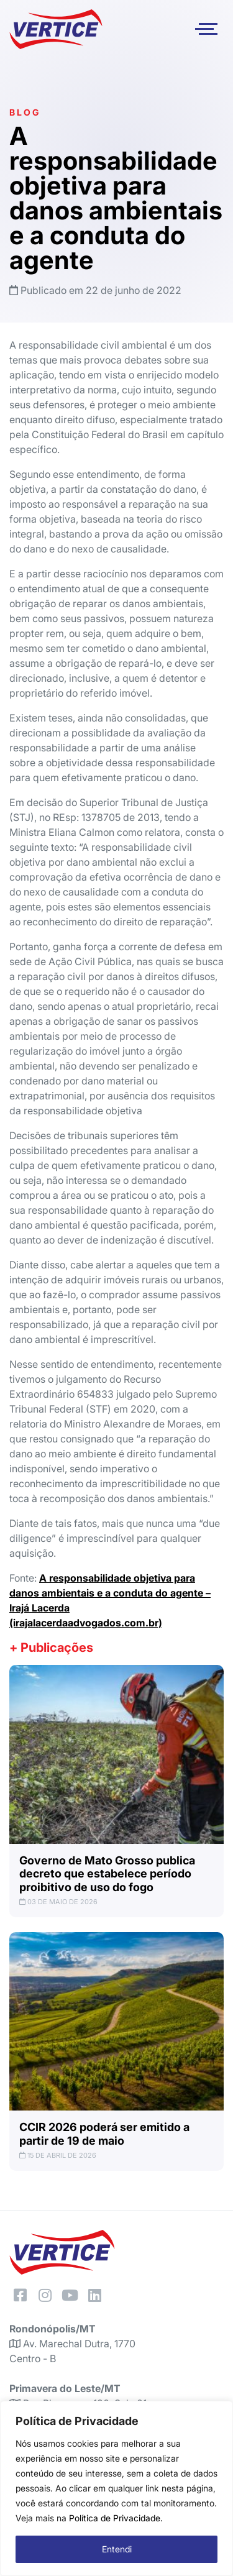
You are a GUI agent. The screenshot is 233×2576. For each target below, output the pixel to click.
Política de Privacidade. (116, 2518)
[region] (116, 2488)
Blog (24, 112)
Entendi (117, 2549)
